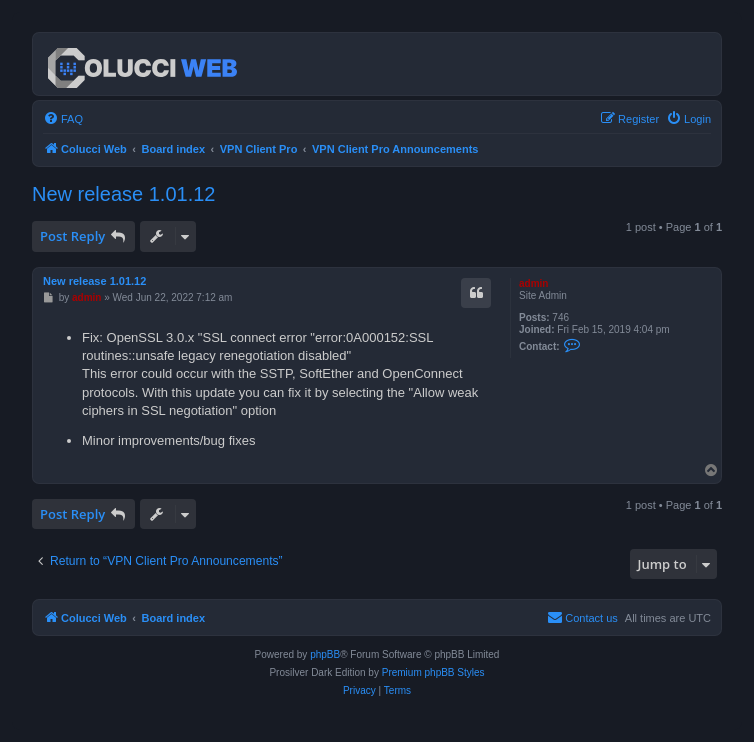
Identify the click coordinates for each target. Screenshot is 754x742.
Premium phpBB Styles (433, 672)
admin (533, 283)
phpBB (325, 654)
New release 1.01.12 (123, 194)
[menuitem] (63, 119)
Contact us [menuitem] (582, 617)
